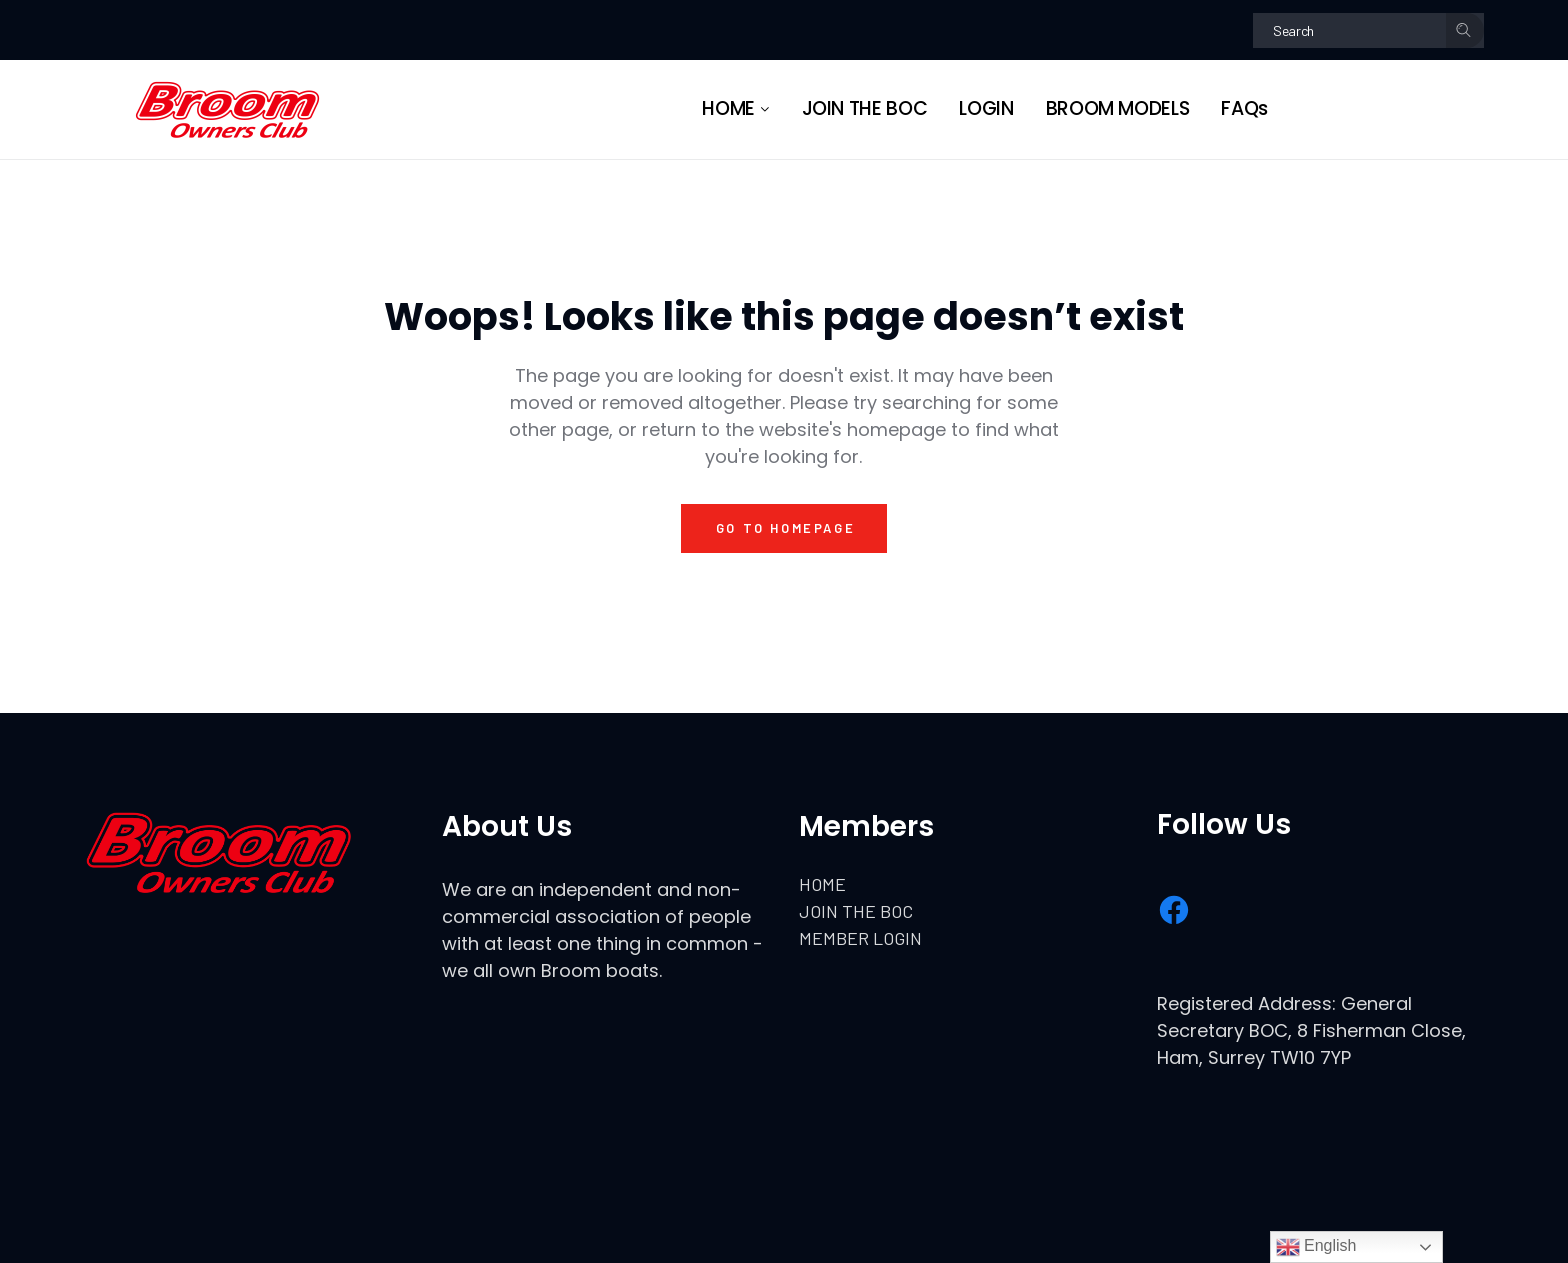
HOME (822, 884)
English (1316, 1247)
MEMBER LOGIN (860, 938)
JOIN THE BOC (856, 911)
